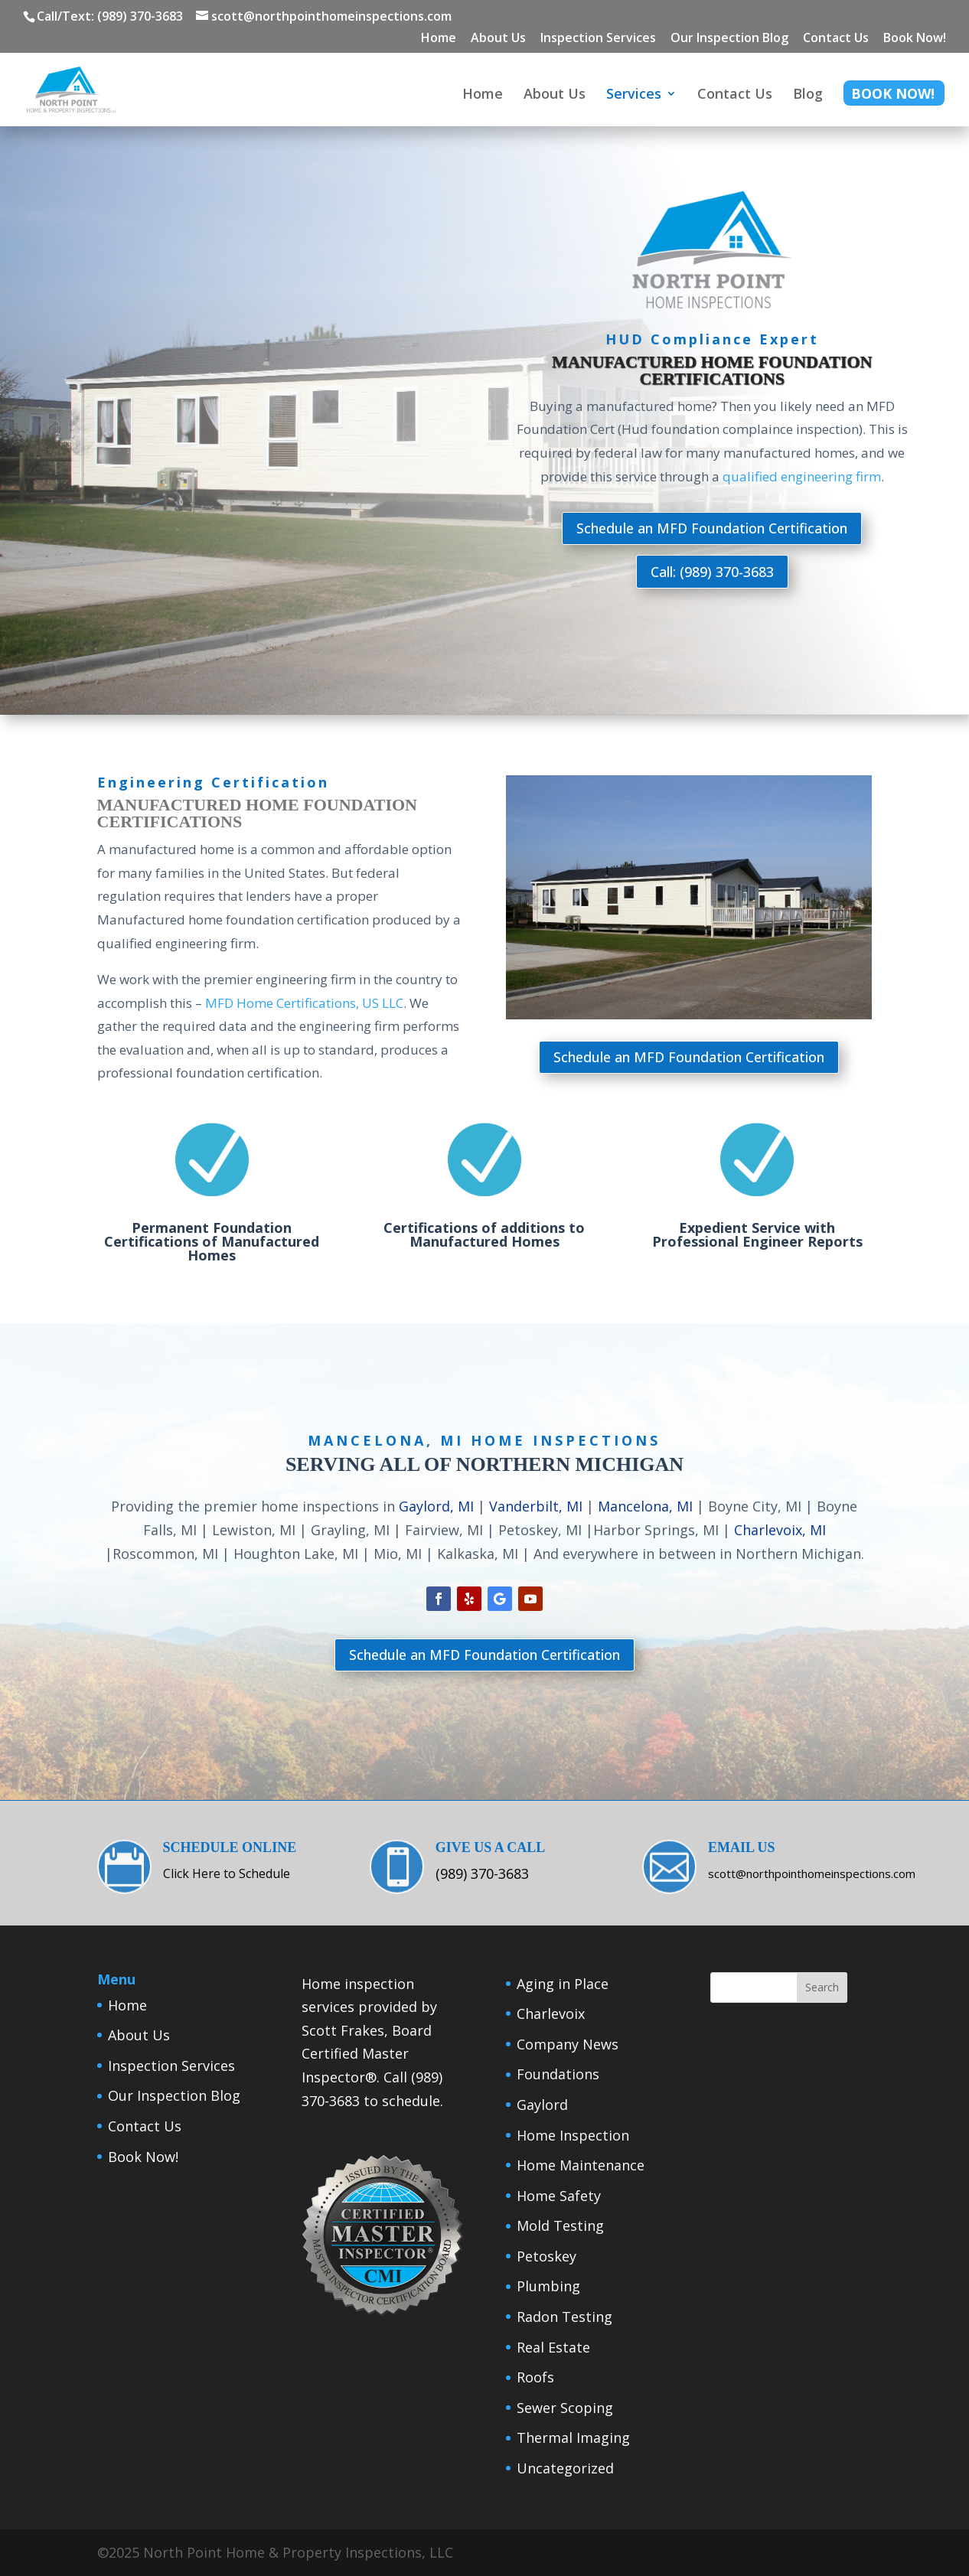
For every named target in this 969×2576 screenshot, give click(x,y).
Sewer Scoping (565, 2407)
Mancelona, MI (645, 1506)
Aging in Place (562, 1983)
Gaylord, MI (436, 1506)
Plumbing (548, 2286)
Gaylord (542, 2104)
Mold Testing (560, 2225)
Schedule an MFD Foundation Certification (711, 528)
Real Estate (553, 2347)
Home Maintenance (580, 2165)
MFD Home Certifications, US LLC (304, 1003)
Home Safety (559, 2195)
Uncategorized (565, 2468)
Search (822, 1987)
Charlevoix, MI (780, 1530)
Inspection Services (598, 38)
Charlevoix (551, 2013)
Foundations (558, 2074)
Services (633, 95)
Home (438, 38)
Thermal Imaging (573, 2437)
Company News (567, 2044)
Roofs (535, 2377)
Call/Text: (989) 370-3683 (110, 16)
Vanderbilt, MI (535, 1506)
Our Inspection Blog (729, 38)
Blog (808, 95)
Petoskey (546, 2256)
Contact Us (836, 38)
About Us (498, 38)
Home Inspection (573, 2135)
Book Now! (914, 38)
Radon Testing (564, 2316)
